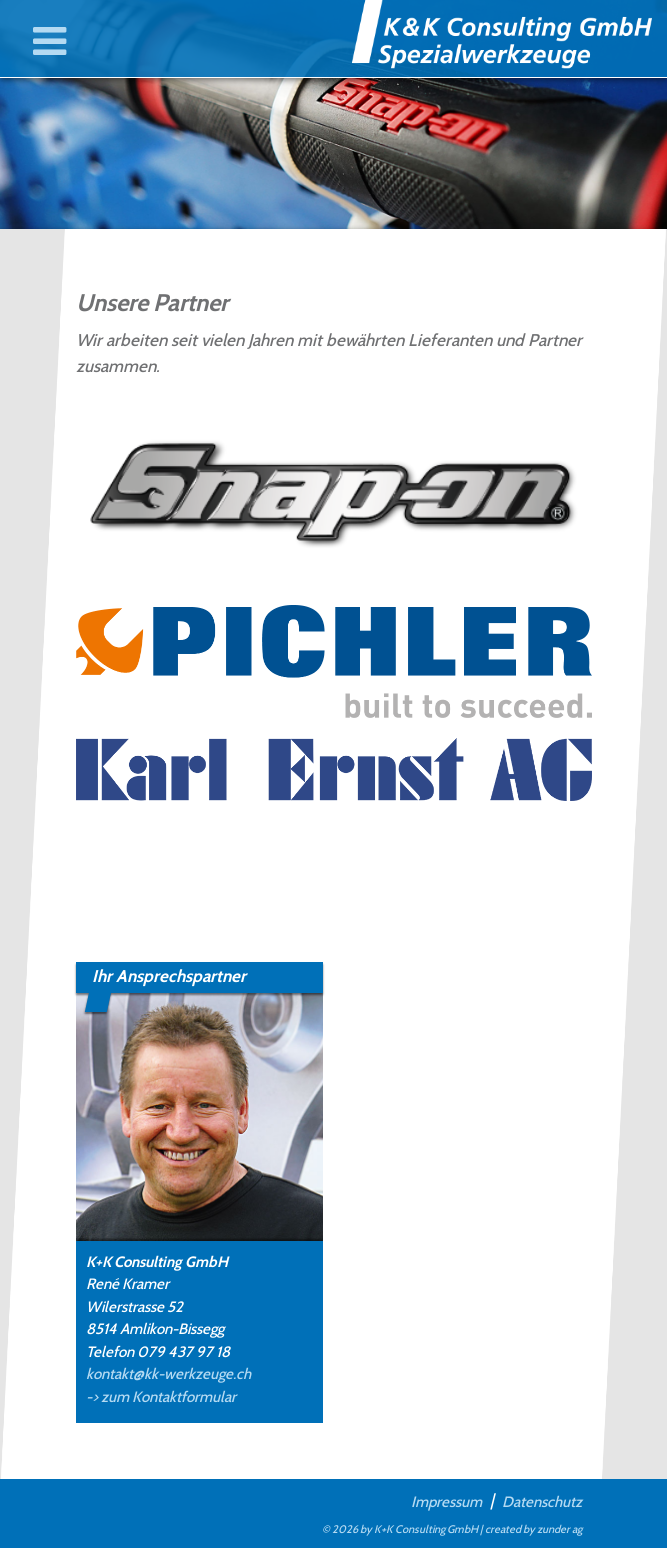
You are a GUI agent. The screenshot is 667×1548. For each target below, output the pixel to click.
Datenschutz (542, 1501)
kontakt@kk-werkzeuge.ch (168, 1374)
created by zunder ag (533, 1529)
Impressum (446, 1501)
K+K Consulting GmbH (426, 1529)
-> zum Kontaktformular (161, 1397)
